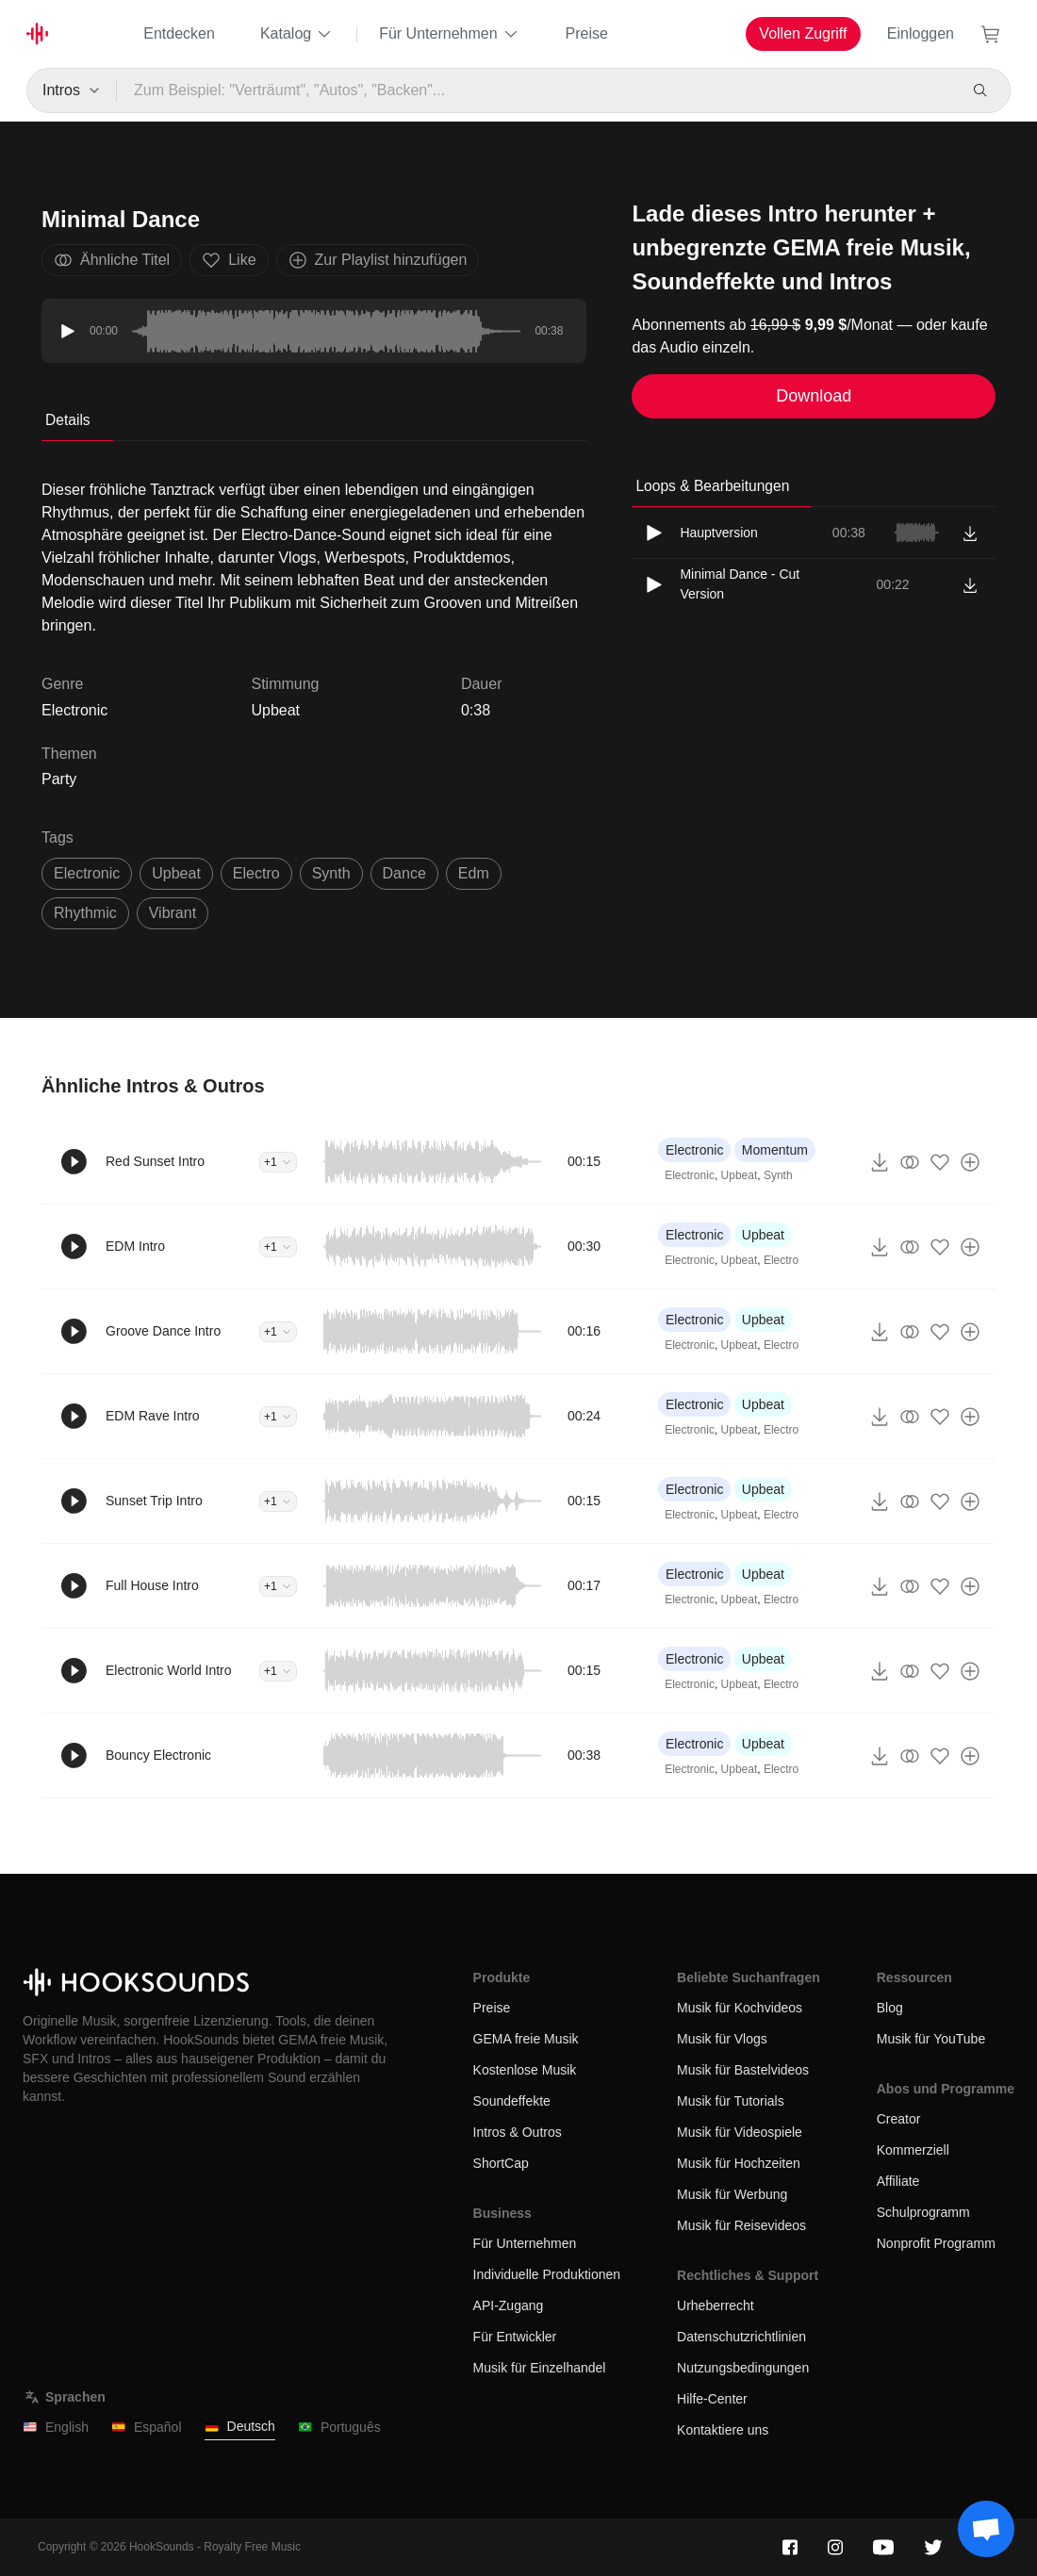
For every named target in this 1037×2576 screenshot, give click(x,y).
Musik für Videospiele (739, 2132)
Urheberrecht (715, 2305)
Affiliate (898, 2181)
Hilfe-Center (712, 2398)
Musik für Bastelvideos (743, 2069)
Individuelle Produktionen (546, 2274)
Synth (778, 1175)
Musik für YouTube (931, 2038)
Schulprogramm (923, 2212)
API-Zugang (508, 2305)
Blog (890, 2007)
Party (58, 779)
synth (331, 873)
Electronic (694, 1149)
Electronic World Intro (169, 1670)
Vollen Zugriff (803, 33)
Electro (781, 1260)
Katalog (297, 34)
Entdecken (179, 33)
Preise (587, 33)
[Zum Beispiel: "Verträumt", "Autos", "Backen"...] (536, 90)
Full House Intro (152, 1585)
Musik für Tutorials (730, 2100)
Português (339, 2428)
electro (256, 873)
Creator (899, 2118)
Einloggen (920, 33)
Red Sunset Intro (155, 1161)
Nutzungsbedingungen (743, 2367)
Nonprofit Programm (936, 2243)
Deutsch (240, 2427)
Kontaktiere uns (722, 2429)
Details (68, 420)
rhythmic (85, 913)
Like (228, 260)
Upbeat (275, 710)
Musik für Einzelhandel (539, 2367)
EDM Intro (135, 1246)
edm (473, 873)
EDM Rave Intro (153, 1415)
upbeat (176, 873)
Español (146, 2428)
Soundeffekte (512, 2100)
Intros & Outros (517, 2132)
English (56, 2428)
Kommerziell (913, 2150)
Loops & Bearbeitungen (712, 486)
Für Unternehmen (449, 34)
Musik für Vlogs (722, 2038)
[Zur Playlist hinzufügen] (970, 1162)
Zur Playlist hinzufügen (378, 260)
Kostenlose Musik (525, 2069)
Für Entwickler (515, 2336)
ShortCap (501, 2163)
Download (813, 395)
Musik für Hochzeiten (738, 2163)
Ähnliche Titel (112, 260)
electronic (87, 873)
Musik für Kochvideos (739, 2007)
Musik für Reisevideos (741, 2225)
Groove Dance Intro (163, 1330)
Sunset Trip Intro (154, 1500)
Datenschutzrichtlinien (741, 2336)
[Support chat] (986, 2529)
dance (404, 873)
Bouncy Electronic (158, 1755)
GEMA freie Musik (526, 2038)
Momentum (775, 1149)
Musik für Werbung (732, 2194)
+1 (278, 1162)
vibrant (172, 913)
